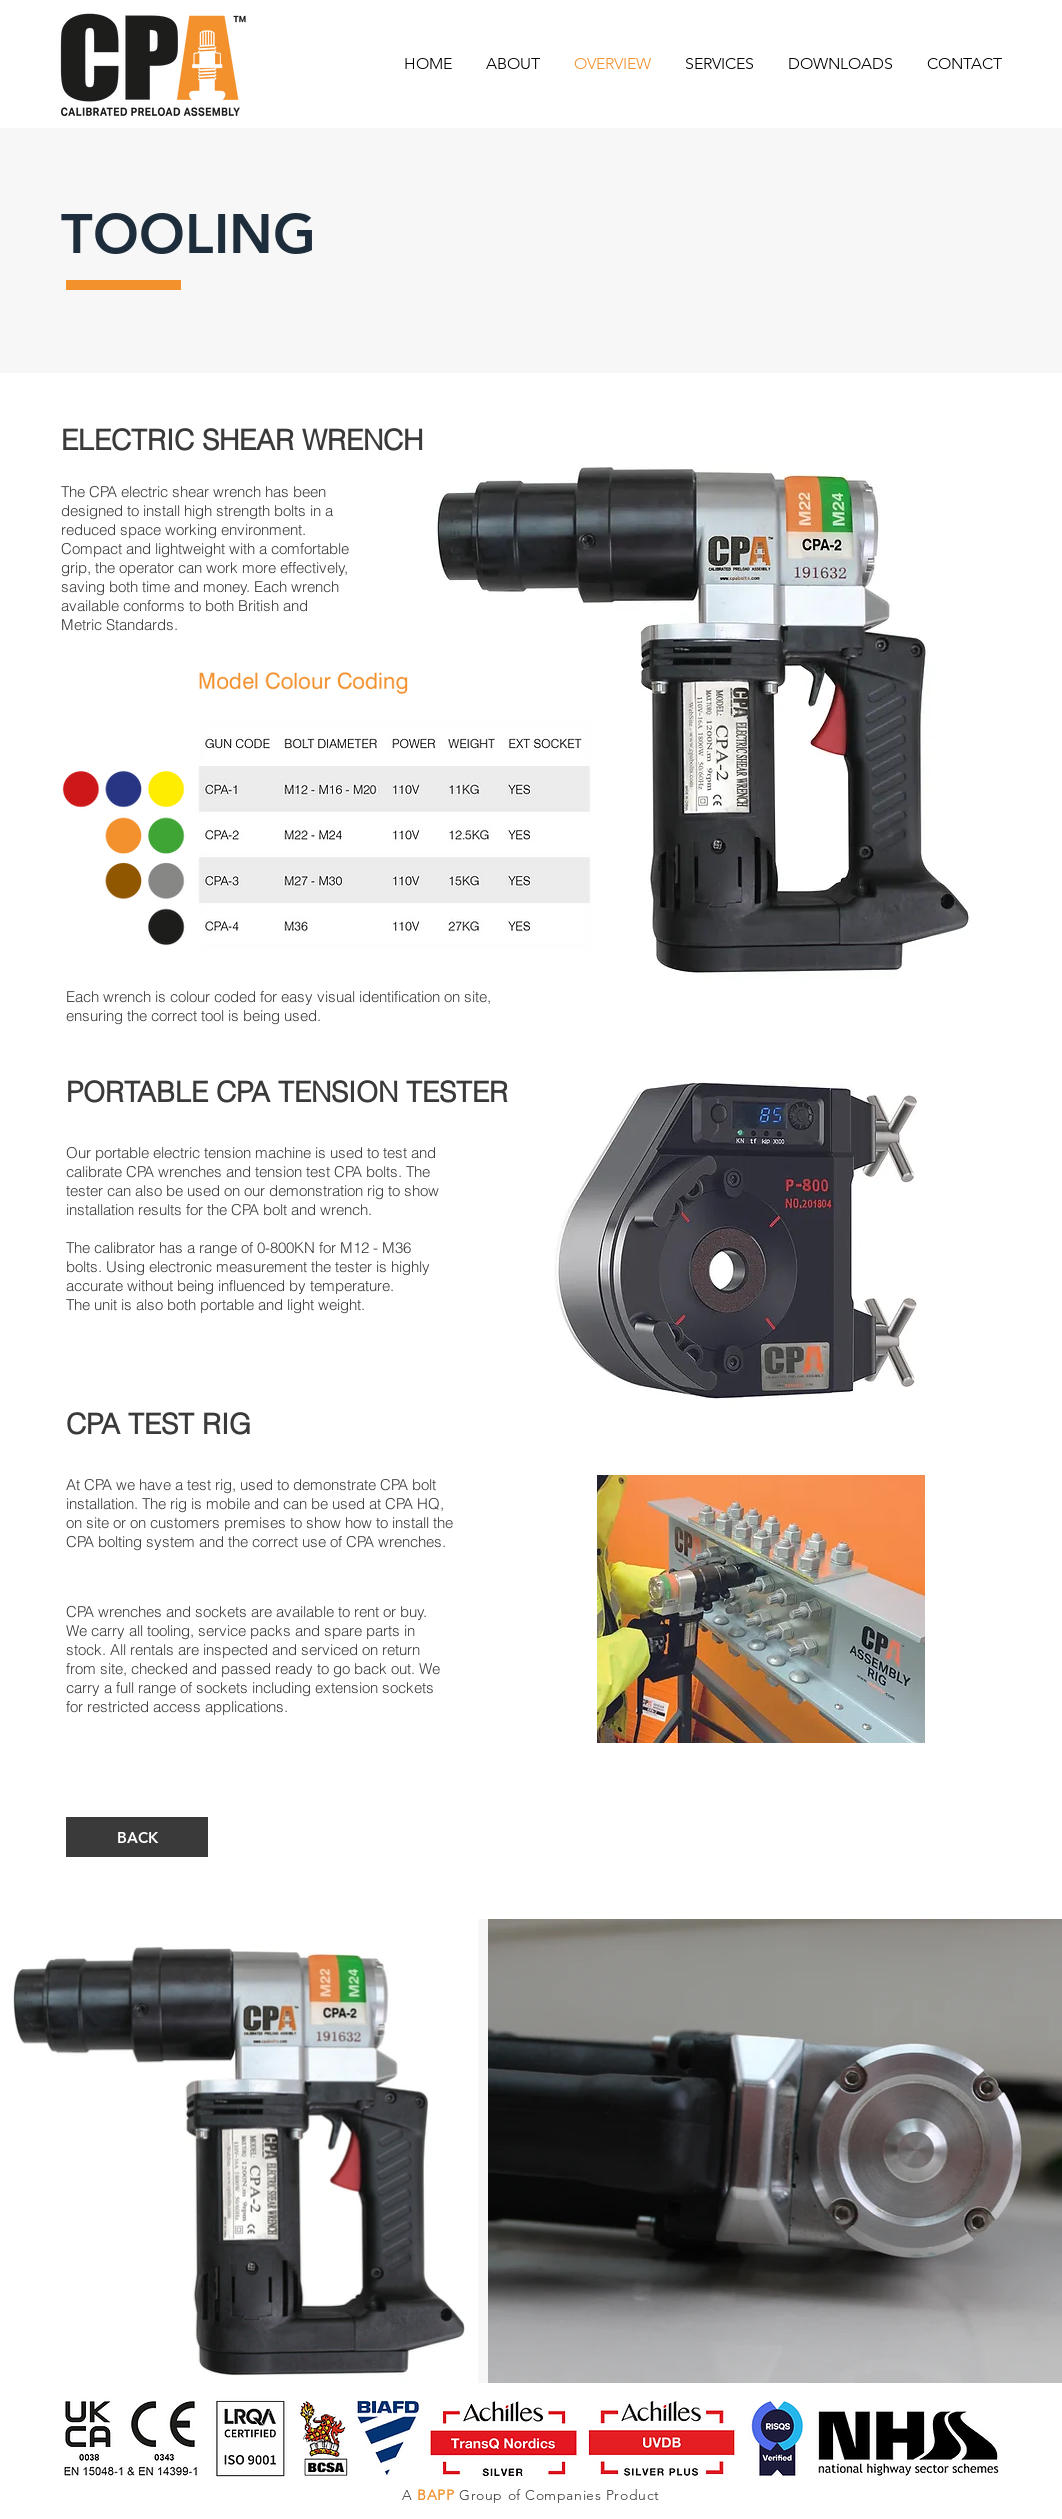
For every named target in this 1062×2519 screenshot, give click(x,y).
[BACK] (137, 1837)
